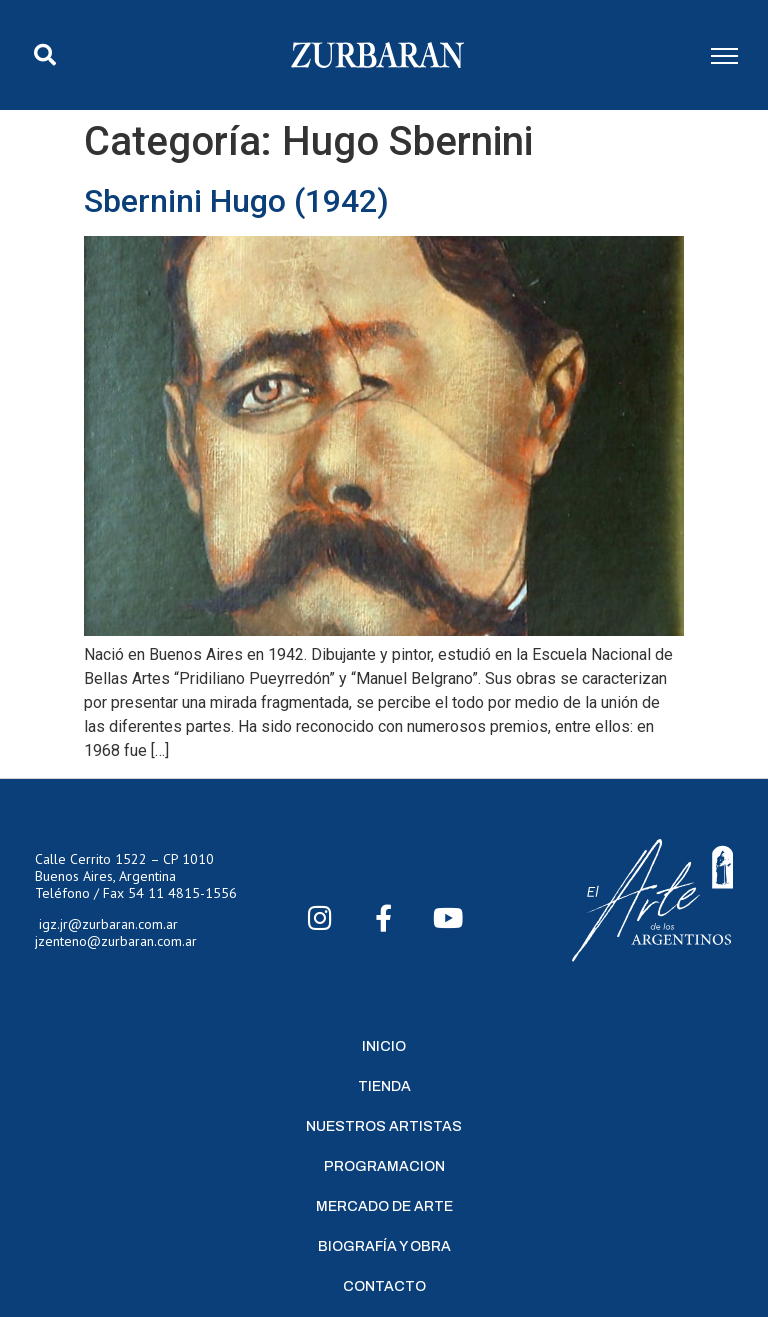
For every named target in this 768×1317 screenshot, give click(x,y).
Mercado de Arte (384, 1206)
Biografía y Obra (384, 1246)
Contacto (384, 1286)
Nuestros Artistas (384, 1126)
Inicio (384, 1046)
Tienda (384, 1086)
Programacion (384, 1166)
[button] (45, 55)
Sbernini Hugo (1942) (236, 201)
